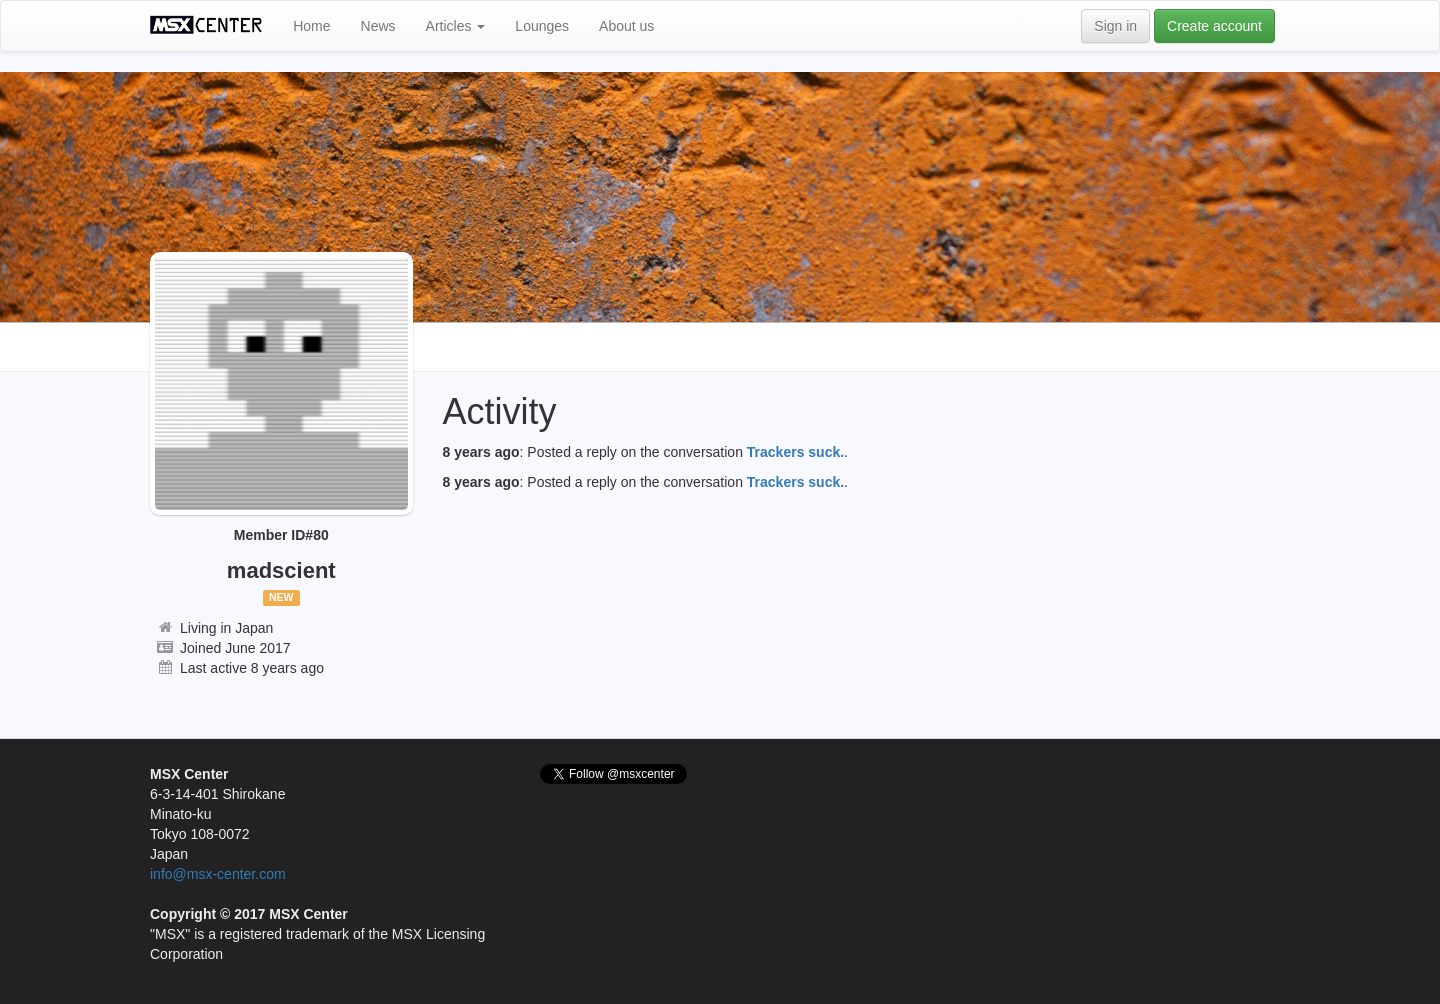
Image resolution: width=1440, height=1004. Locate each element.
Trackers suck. (795, 452)
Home (311, 26)
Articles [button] (456, 26)
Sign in (1115, 26)
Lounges (542, 26)
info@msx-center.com (218, 874)
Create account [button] (1214, 26)
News (378, 26)
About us (626, 26)
